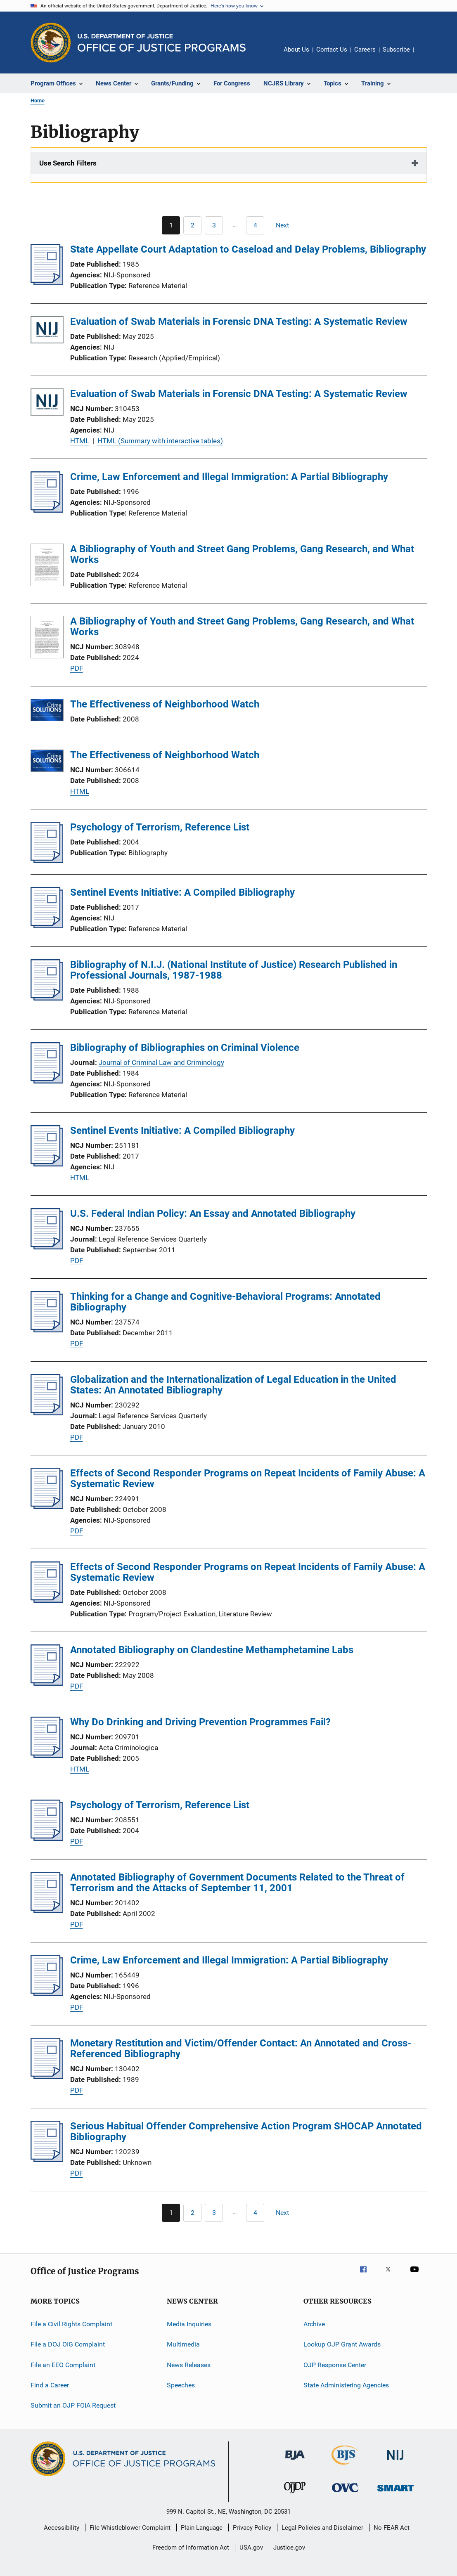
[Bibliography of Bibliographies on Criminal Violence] (47, 1081)
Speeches (181, 2385)
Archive (314, 2324)
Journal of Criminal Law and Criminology (161, 1062)
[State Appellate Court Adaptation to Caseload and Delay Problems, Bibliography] (47, 283)
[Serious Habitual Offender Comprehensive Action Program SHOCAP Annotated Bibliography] (47, 2159)
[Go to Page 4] (255, 225)
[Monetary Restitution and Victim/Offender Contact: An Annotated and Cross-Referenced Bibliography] (47, 2076)
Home (38, 100)
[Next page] (286, 225)
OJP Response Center (334, 2365)
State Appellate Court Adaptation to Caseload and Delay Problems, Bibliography (248, 249)
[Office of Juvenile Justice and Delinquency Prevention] (294, 2495)
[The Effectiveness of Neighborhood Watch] (47, 711)
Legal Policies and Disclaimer (322, 2527)
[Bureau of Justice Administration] (295, 2461)
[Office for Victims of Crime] (345, 2494)
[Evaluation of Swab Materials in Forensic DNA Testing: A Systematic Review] (47, 331)
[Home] (162, 43)
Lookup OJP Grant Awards (342, 2344)
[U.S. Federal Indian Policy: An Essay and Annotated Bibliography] (47, 1247)
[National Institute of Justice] (395, 2461)
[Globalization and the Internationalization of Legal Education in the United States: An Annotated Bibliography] (47, 1413)
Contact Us (331, 49)
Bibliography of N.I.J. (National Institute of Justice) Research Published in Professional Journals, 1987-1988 (233, 970)
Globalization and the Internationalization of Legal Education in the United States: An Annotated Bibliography (233, 1385)
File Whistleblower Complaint (130, 2527)
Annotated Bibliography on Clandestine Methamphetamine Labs (211, 1650)
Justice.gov (289, 2547)
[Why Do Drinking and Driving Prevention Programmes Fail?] (47, 1755)
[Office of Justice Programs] (51, 42)
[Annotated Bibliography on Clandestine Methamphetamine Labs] (47, 1683)
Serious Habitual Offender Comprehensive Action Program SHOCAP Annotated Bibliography (246, 2131)
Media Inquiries (189, 2324)
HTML (79, 441)
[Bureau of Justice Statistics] (345, 2466)
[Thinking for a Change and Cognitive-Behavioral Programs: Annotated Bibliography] (47, 1330)
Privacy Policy (252, 2527)
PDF (76, 668)
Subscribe (396, 49)
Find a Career (50, 2385)
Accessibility (61, 2527)
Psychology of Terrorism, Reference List (159, 827)
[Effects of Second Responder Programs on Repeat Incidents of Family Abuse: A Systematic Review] (47, 1506)
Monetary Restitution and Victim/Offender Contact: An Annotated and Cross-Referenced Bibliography (240, 2048)
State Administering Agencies (346, 2385)
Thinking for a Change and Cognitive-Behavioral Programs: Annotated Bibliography (225, 1302)
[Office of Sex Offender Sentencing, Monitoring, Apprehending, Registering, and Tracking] (395, 2493)
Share (426, 55)
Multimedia (183, 2344)
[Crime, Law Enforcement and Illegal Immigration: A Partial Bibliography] (47, 510)
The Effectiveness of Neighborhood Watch (164, 704)
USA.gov (251, 2547)
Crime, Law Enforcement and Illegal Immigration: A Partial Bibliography (229, 477)
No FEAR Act (392, 2527)
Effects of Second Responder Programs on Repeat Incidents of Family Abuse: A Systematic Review (247, 1478)
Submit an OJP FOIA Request (73, 2405)
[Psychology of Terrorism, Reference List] (47, 860)
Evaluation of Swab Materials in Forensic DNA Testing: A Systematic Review (238, 321)
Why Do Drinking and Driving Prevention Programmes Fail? (200, 1722)
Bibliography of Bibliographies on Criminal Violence (184, 1047)
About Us (296, 49)
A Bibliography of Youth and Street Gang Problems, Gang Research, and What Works (242, 554)
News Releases (189, 2365)
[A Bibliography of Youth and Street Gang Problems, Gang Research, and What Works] (47, 566)
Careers (365, 49)
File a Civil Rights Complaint (71, 2324)
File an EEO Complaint (63, 2365)
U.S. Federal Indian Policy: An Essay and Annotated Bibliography (212, 1213)
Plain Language (202, 2527)
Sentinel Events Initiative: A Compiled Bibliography (182, 892)
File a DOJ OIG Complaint (68, 2344)
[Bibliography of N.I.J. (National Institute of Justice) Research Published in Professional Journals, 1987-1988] (47, 998)
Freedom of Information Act (190, 2547)
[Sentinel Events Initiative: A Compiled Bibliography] (47, 926)
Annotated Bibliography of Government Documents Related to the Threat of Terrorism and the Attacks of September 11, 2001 (237, 1882)
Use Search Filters (68, 163)
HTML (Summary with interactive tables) (160, 441)
